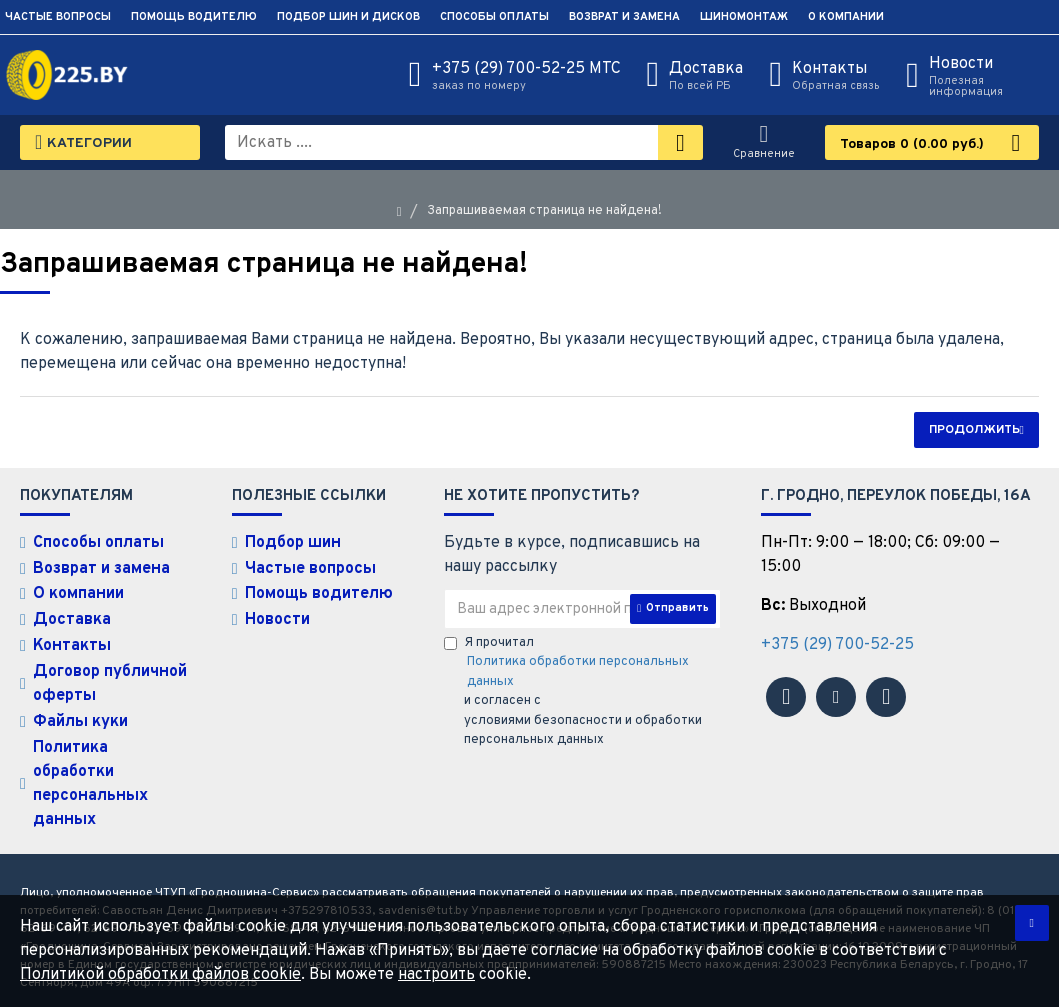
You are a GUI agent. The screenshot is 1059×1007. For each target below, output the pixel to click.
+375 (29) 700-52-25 (837, 645)
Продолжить (974, 430)
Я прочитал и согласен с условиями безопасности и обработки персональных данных (583, 692)
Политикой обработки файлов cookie (160, 975)
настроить (436, 975)
